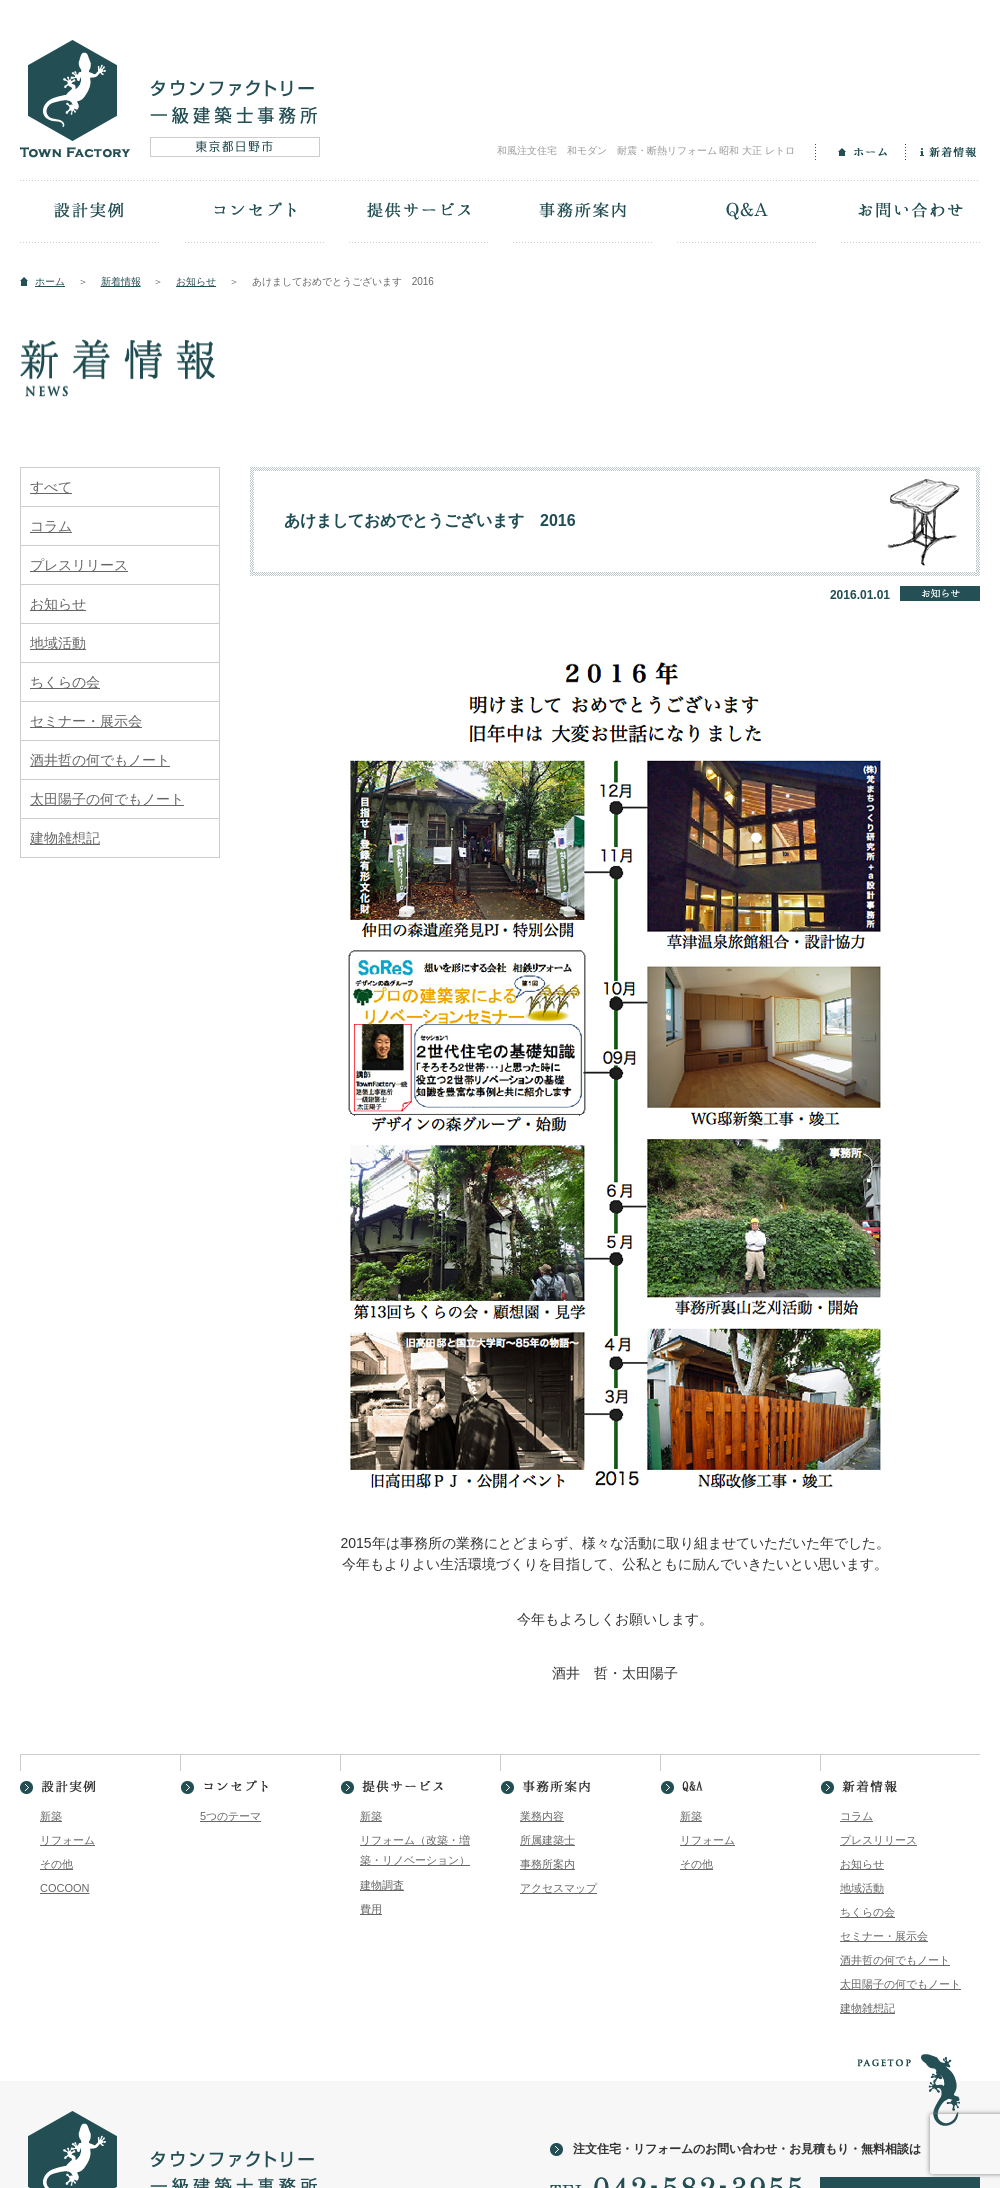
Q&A (746, 213)
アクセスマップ (558, 1888)
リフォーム (67, 1840)
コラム (51, 526)
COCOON (65, 1888)
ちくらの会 (65, 682)
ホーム (860, 152)
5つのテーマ (230, 1816)
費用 (371, 1909)
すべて (51, 487)
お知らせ (196, 281)
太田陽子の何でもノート (107, 799)
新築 (51, 1816)
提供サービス (418, 213)
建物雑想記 (65, 838)
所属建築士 (547, 1840)
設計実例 (90, 213)
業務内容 (542, 1816)
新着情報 (942, 152)
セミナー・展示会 (86, 721)
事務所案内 (582, 213)
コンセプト (254, 213)
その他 (56, 1864)
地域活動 (58, 643)
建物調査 (382, 1885)
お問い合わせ (910, 213)
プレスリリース (79, 565)
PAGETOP (908, 2078)
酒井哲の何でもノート (100, 760)
